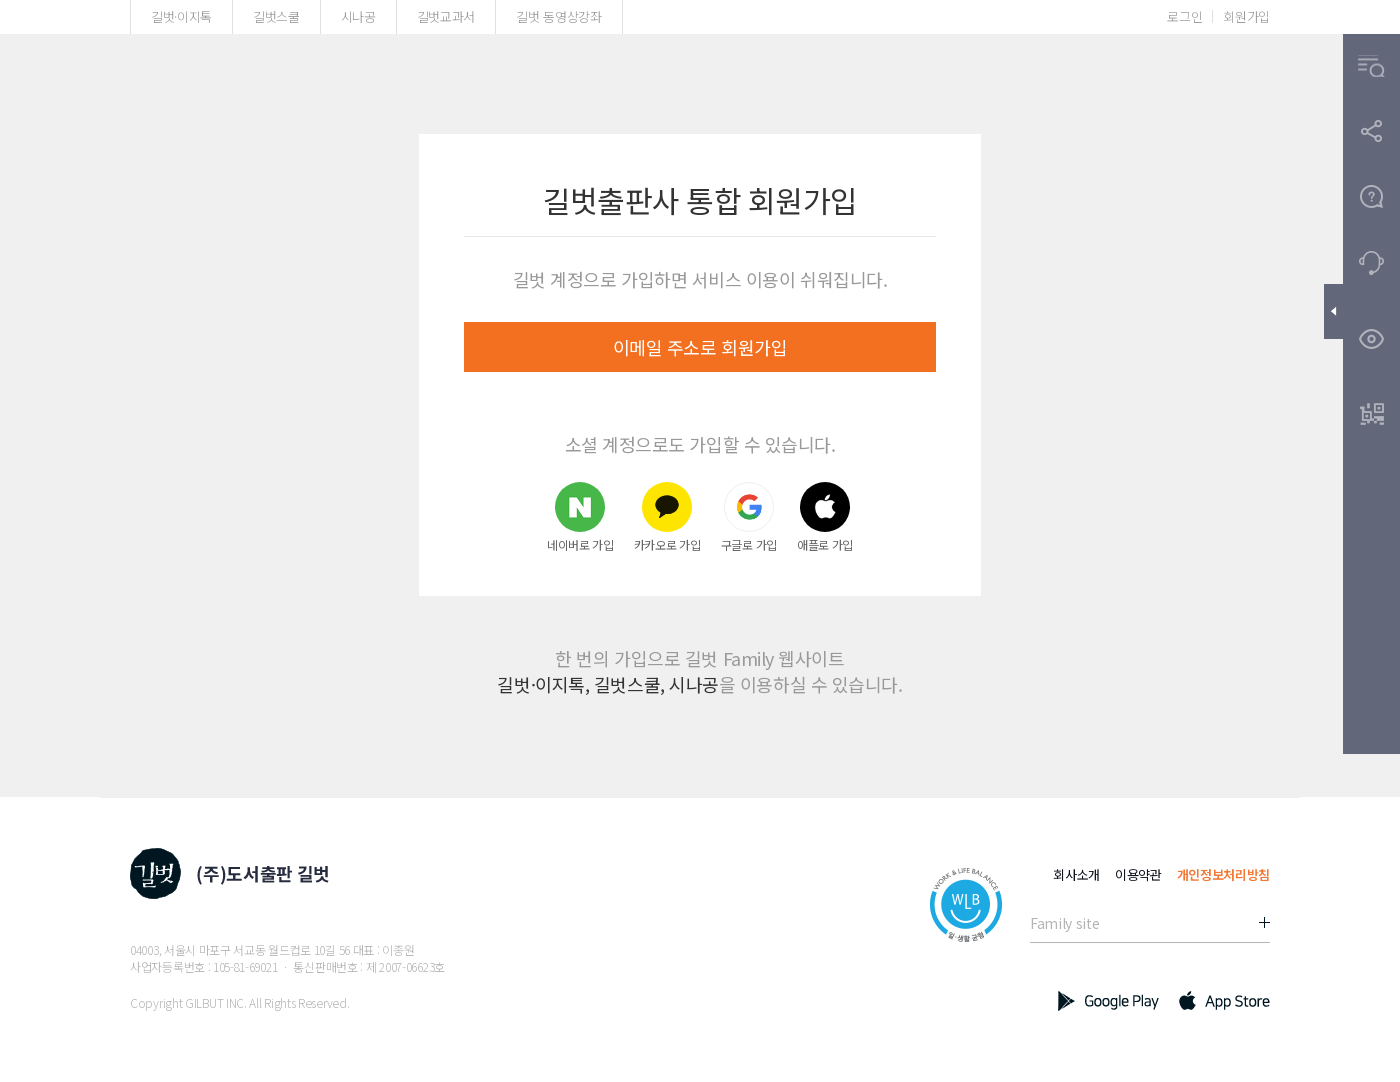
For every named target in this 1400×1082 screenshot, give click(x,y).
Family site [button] (1064, 923)
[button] (1371, 66)
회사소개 (1076, 874)
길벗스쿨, (629, 684)
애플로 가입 (825, 516)
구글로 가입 (749, 516)
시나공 (358, 16)
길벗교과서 (446, 16)
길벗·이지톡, (543, 684)
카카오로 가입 (667, 516)
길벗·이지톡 (181, 16)
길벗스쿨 (276, 16)
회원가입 (1246, 16)
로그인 (1184, 16)
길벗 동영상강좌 (558, 16)
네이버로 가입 (580, 516)
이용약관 (1138, 874)
